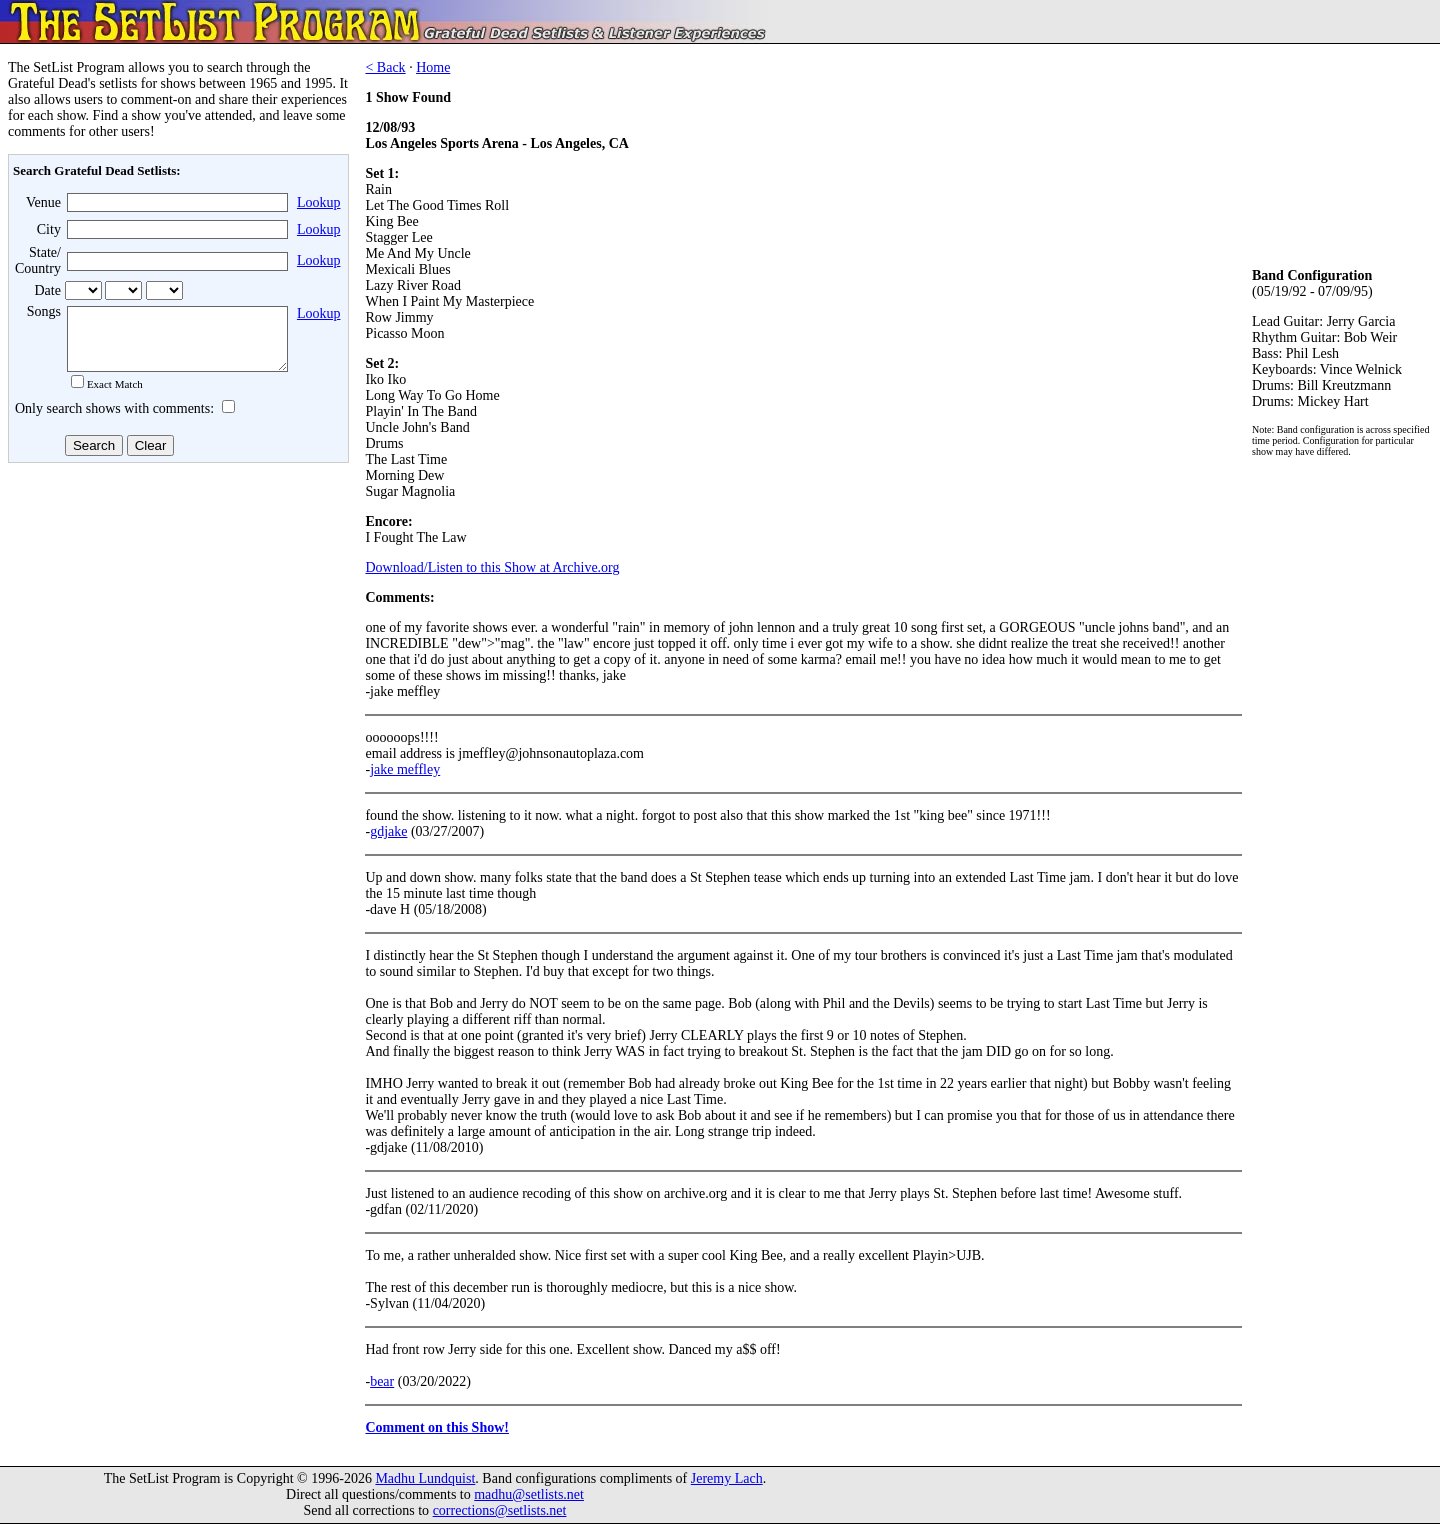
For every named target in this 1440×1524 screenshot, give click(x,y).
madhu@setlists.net (529, 1494)
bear (382, 1381)
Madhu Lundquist (425, 1478)
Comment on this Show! (437, 1427)
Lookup (319, 202)
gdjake (388, 831)
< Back (385, 67)
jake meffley (405, 769)
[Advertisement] (176, 629)
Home (433, 67)
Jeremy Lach (727, 1478)
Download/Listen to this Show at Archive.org (492, 567)
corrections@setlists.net (500, 1510)
